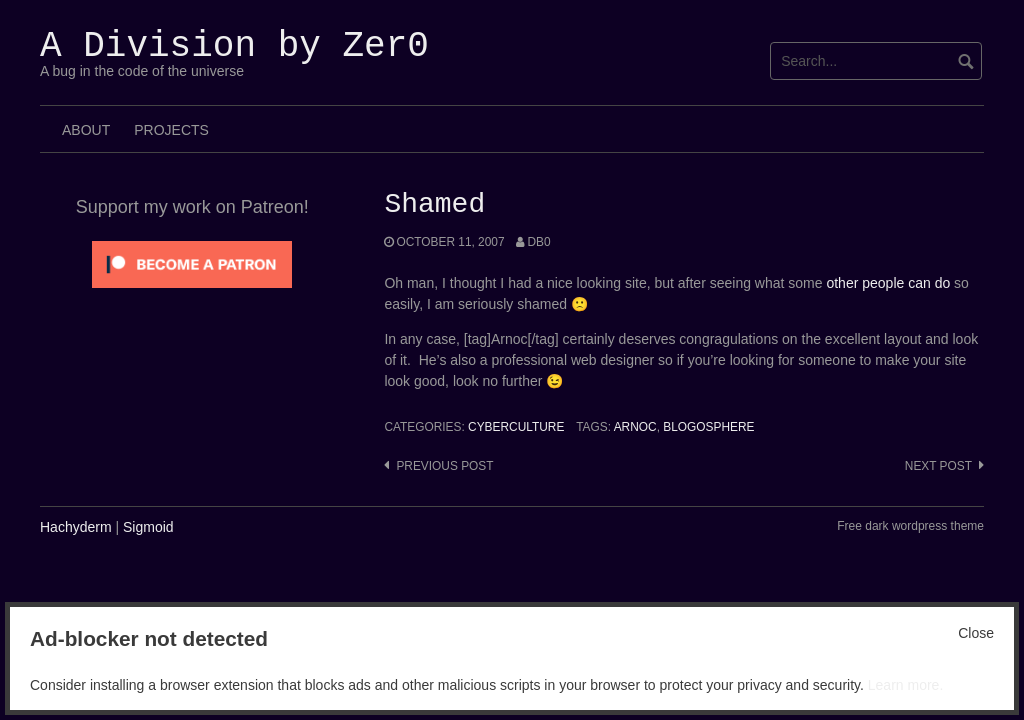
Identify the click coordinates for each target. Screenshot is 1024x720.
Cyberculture (516, 427)
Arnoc (635, 427)
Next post (938, 466)
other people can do (888, 283)
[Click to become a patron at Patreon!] (192, 263)
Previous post (444, 466)
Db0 (538, 242)
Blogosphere (708, 427)
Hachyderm (76, 527)
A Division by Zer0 (234, 46)
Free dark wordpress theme (910, 526)
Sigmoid (148, 527)
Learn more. (905, 685)
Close (976, 633)
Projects (171, 130)
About (86, 130)
